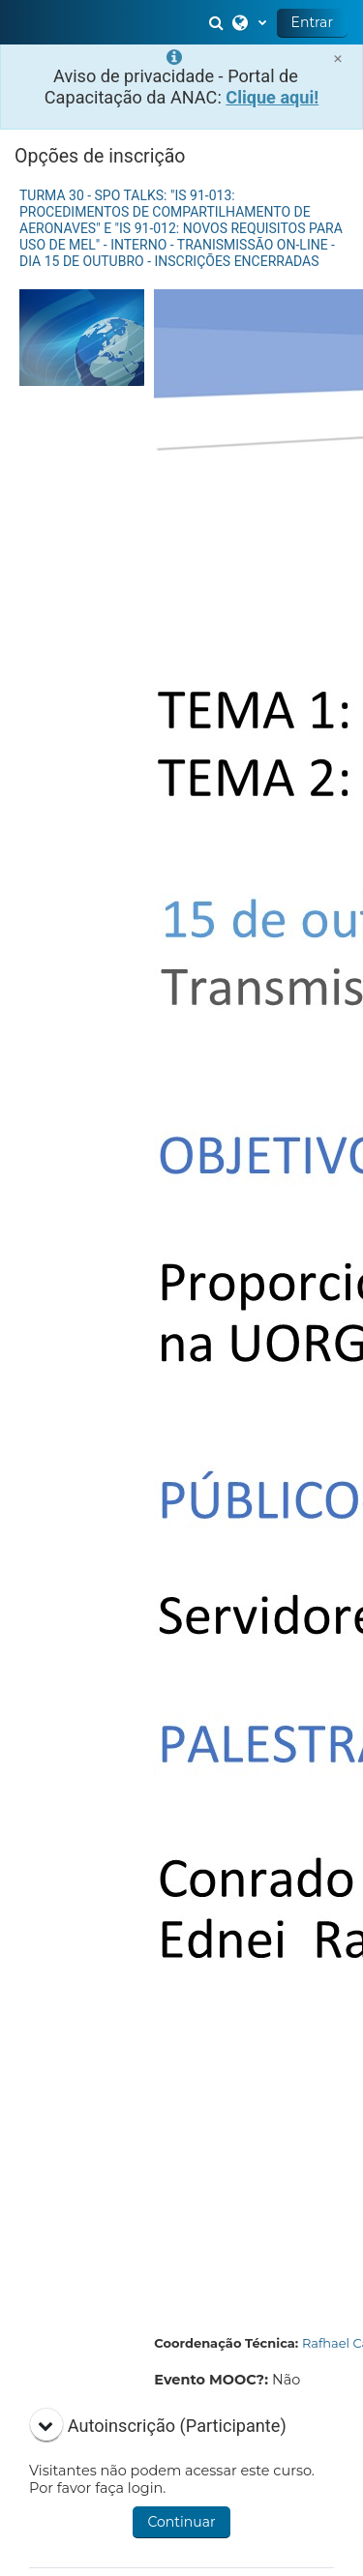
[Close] (338, 58)
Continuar (181, 2522)
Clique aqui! (272, 97)
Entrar (312, 22)
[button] (218, 22)
